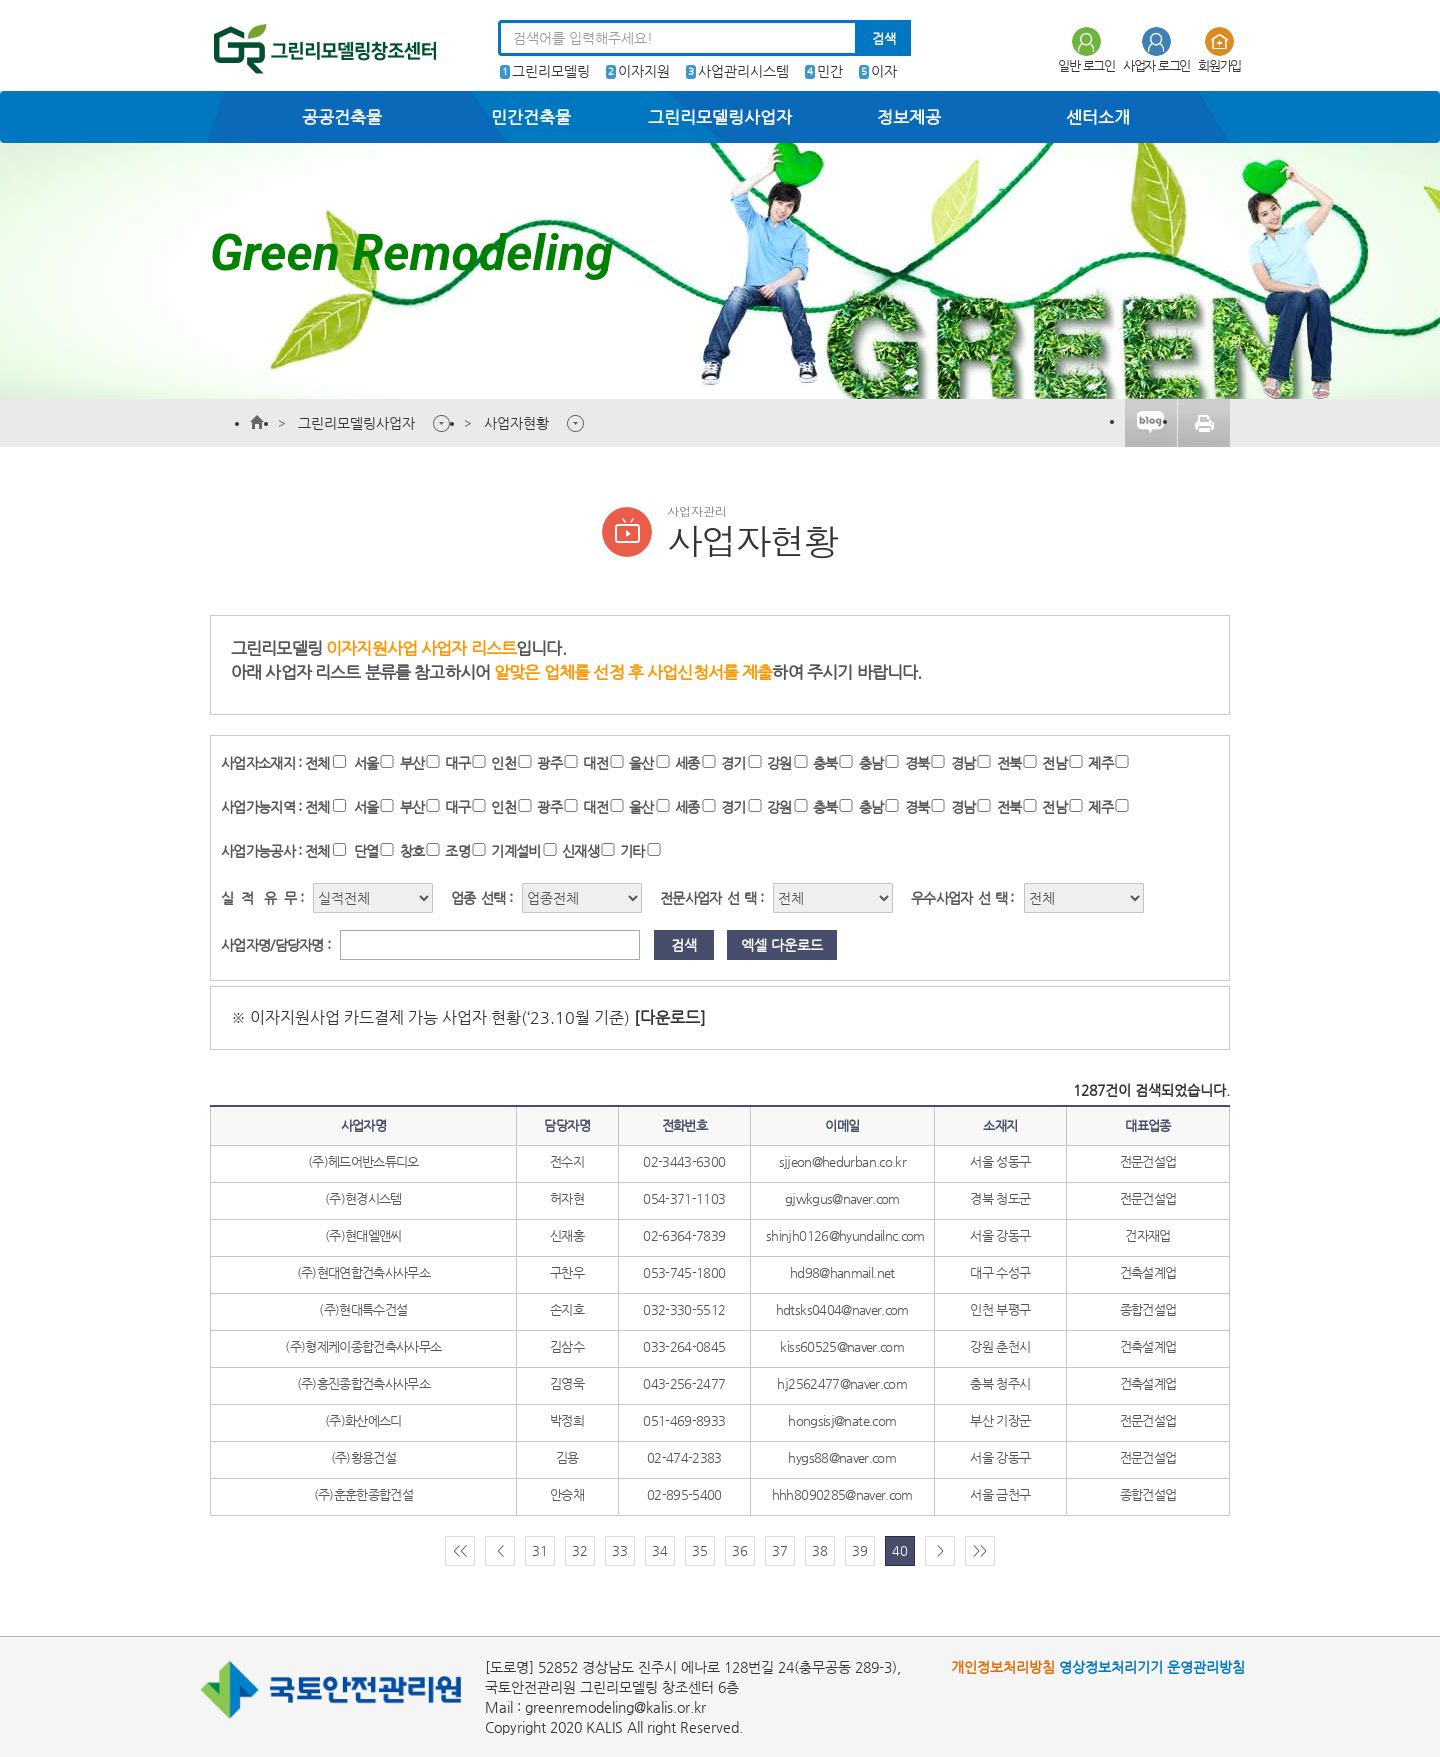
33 (620, 1550)
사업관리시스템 (743, 71)
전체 (317, 763)
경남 (963, 763)
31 (540, 1550)
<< (460, 1550)
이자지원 (644, 71)
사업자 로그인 (1156, 49)
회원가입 (1219, 49)
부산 (412, 763)
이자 (884, 71)
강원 (779, 763)
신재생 (580, 851)
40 (900, 1550)
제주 (1100, 763)
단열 (366, 851)
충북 (825, 763)
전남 (1054, 763)
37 (780, 1550)
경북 (917, 763)
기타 (632, 851)
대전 (595, 763)
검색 (884, 38)
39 (860, 1550)
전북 (1009, 763)
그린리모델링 (551, 71)
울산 (641, 763)
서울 (366, 763)
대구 (457, 763)
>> (980, 1550)
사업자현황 (516, 423)
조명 (457, 851)
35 (700, 1550)
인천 (503, 763)
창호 (412, 851)
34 (660, 1550)
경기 (733, 763)
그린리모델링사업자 (356, 423)
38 (820, 1550)
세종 (687, 763)
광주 (549, 763)
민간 (830, 71)
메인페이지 (257, 423)
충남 (871, 763)
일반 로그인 (1086, 49)
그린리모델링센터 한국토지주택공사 (318, 52)
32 (580, 1550)
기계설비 (515, 851)
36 (740, 1550)
